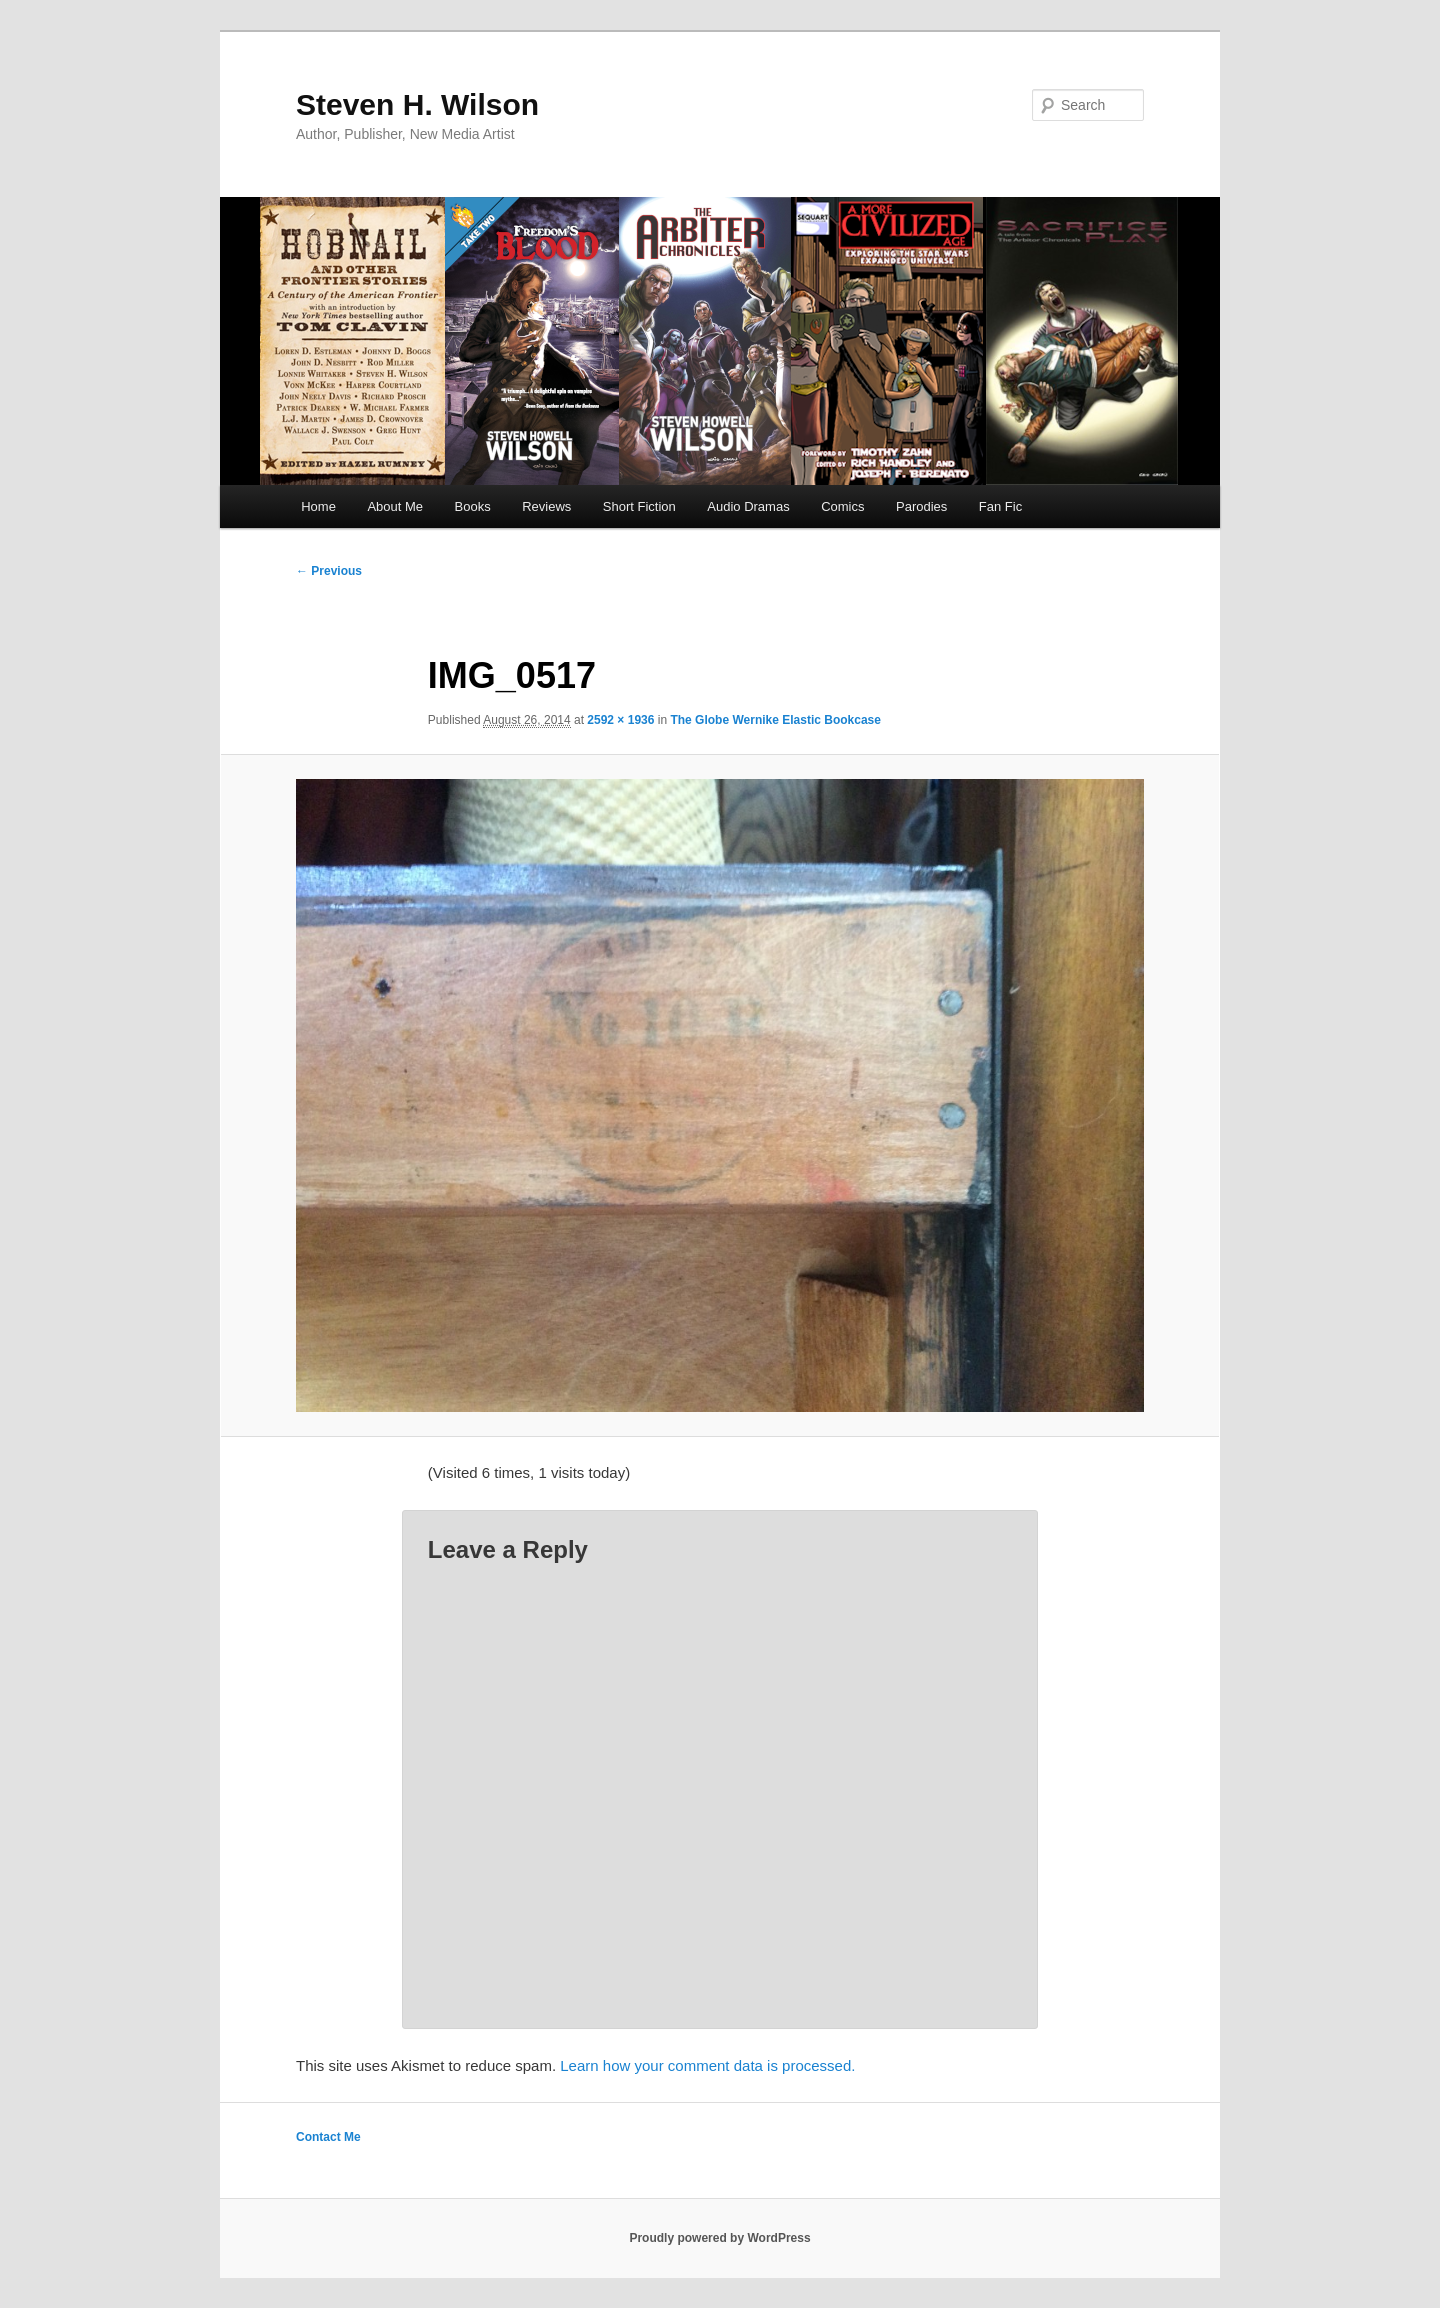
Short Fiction (639, 506)
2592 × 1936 (620, 720)
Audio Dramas (748, 506)
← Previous (329, 571)
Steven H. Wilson (417, 104)
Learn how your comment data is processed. (707, 2065)
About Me (395, 506)
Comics (842, 506)
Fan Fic (1000, 506)
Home (318, 506)
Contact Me (328, 2137)
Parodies (921, 506)
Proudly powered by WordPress (719, 2238)
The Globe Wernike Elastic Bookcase (775, 720)
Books (473, 506)
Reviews (546, 506)
